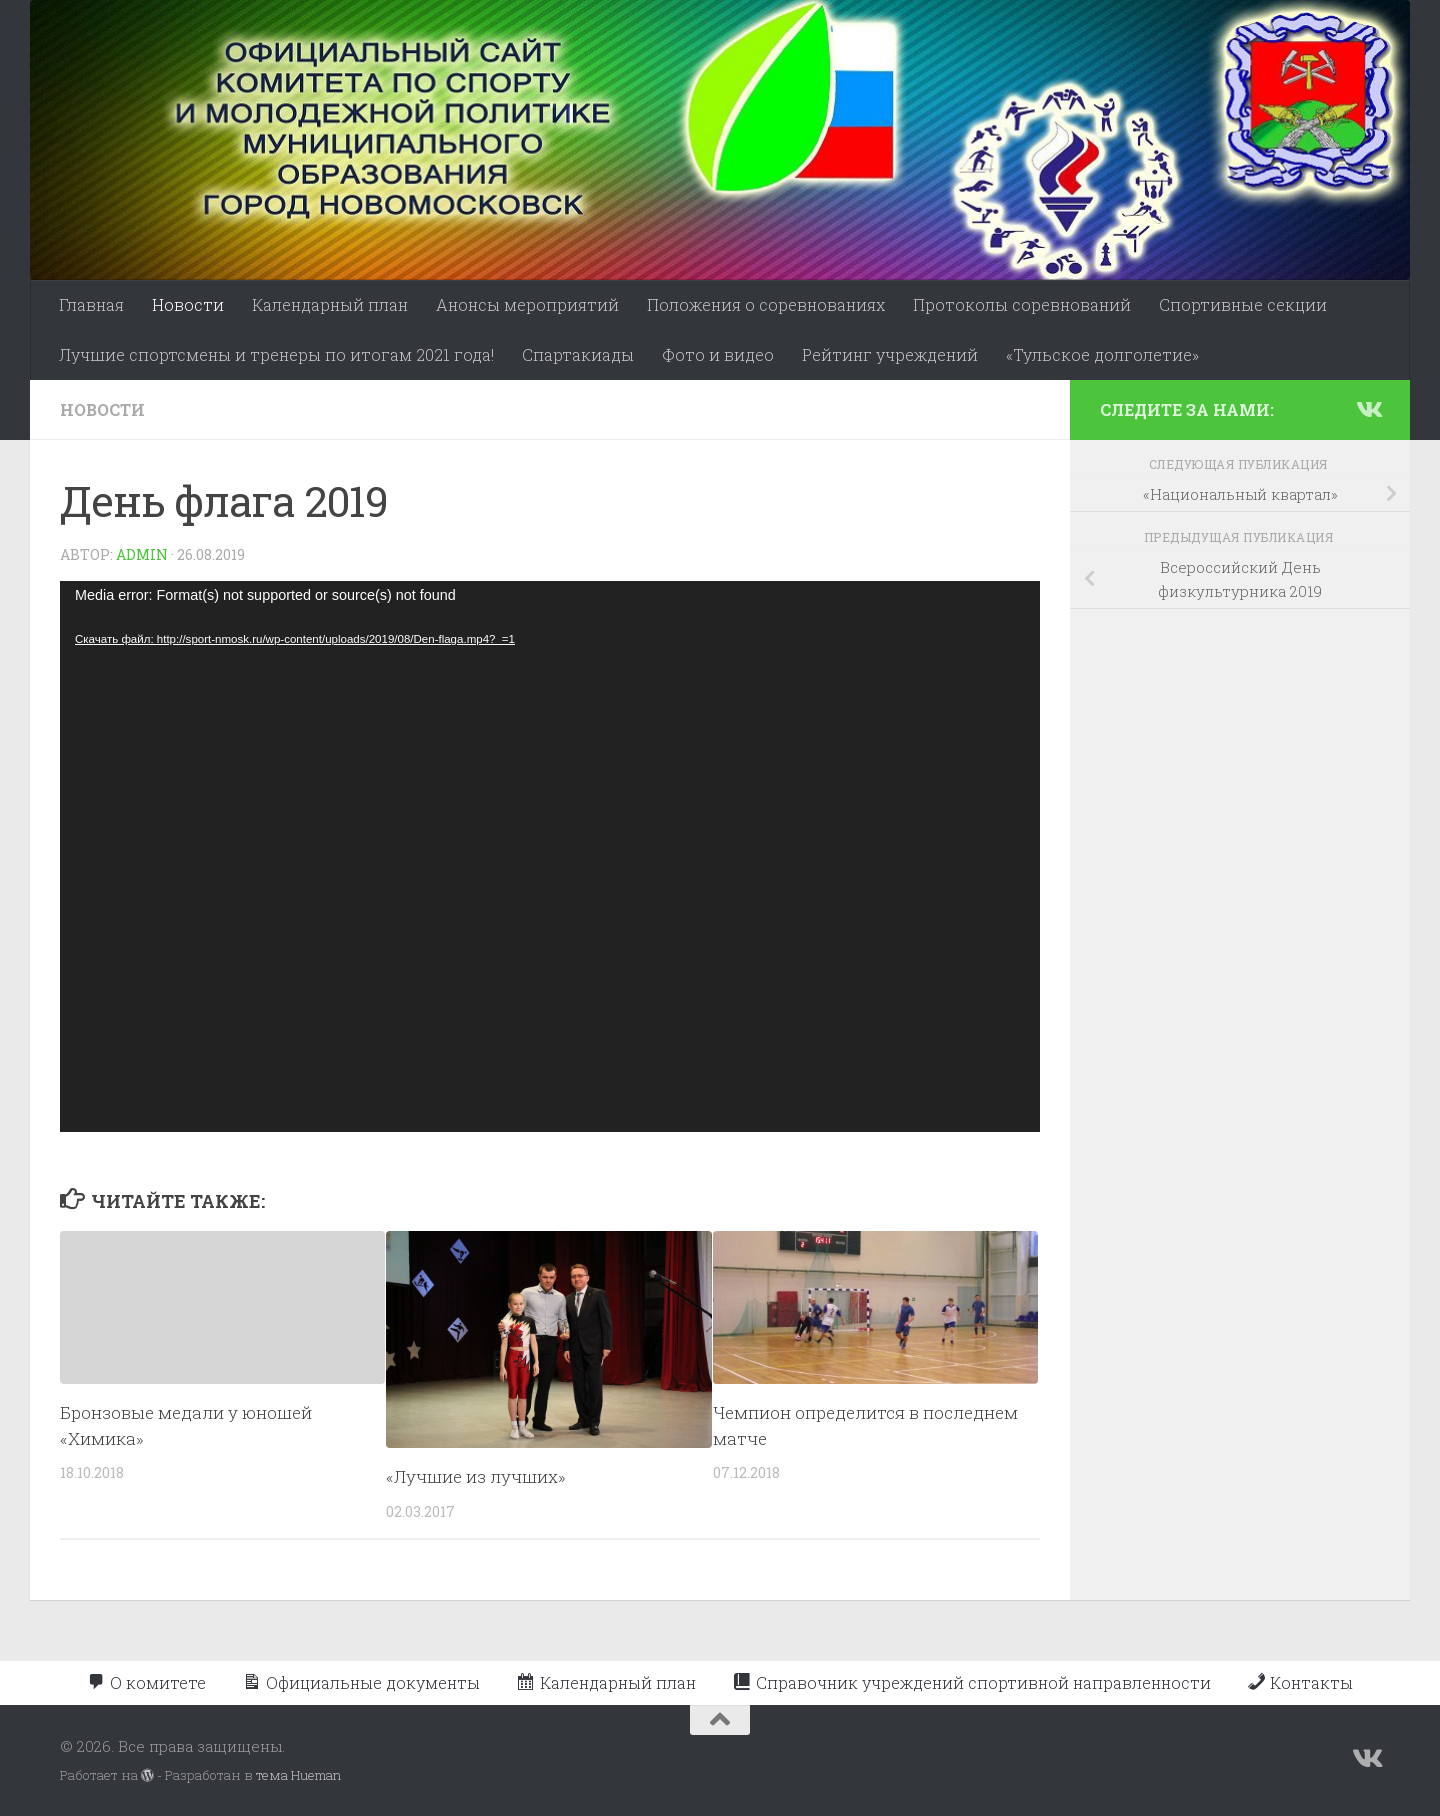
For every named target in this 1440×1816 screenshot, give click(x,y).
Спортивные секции (1243, 304)
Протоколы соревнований (1022, 304)
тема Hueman (298, 1775)
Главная (91, 304)
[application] (550, 856)
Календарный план (330, 304)
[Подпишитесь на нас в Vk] (1368, 409)
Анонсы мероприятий (527, 304)
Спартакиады (578, 354)
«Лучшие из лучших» (476, 1476)
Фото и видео (718, 354)
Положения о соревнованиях (766, 304)
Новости (188, 304)
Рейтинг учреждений (890, 354)
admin (142, 554)
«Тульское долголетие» (1102, 354)
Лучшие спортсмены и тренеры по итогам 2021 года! (276, 354)
